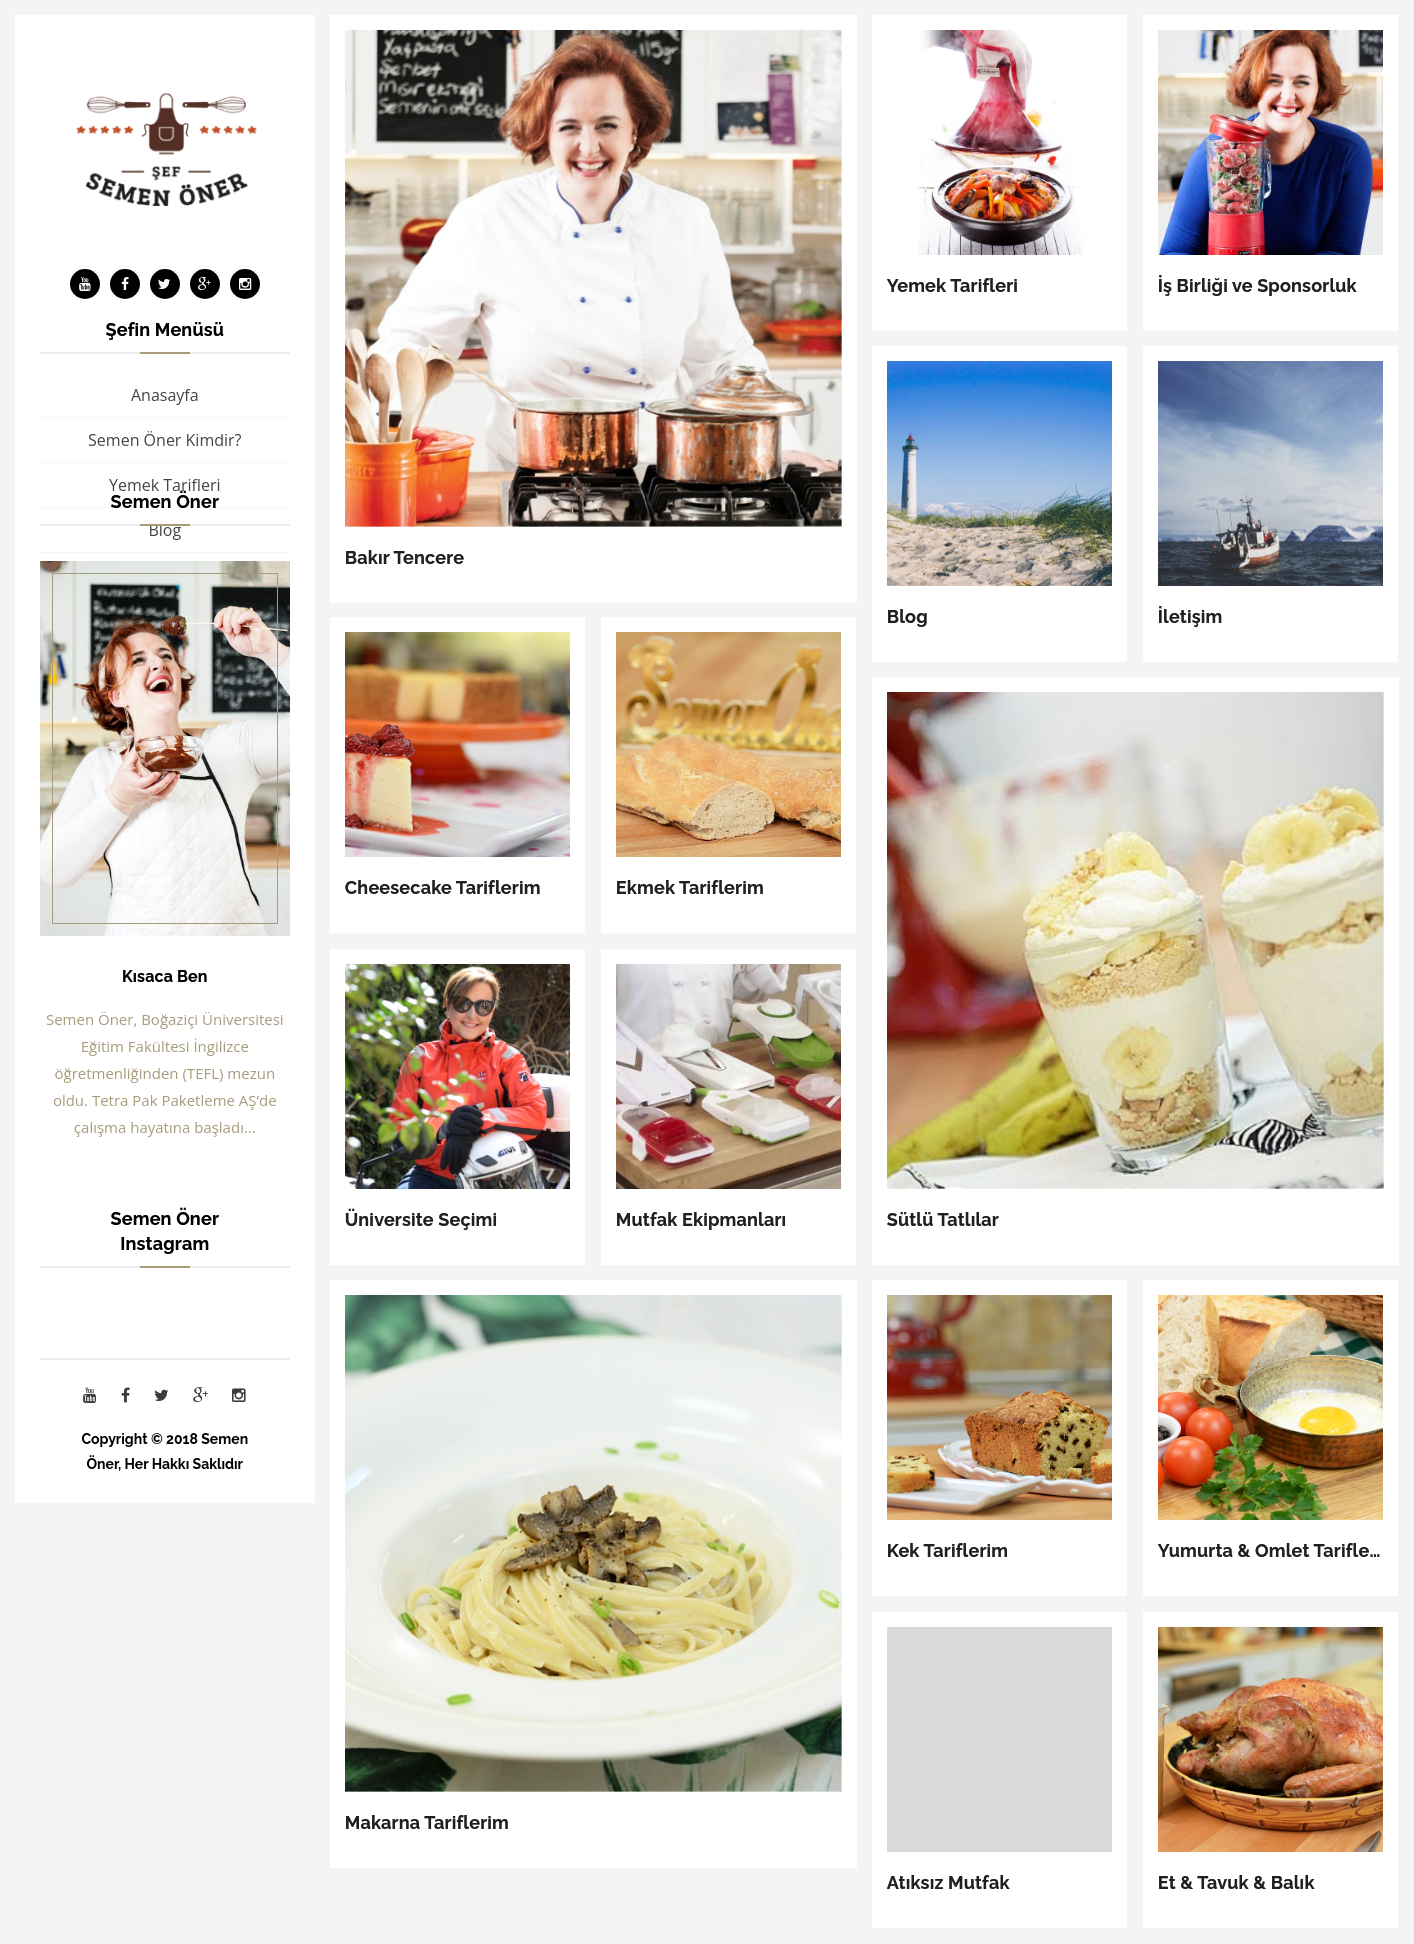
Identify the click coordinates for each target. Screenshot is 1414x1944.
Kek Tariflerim (948, 1550)
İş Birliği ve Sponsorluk (1257, 285)
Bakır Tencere (404, 557)
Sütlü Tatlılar (943, 1219)
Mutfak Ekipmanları (701, 1219)
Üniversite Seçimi (421, 1219)
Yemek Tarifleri (952, 285)
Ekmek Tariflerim (690, 887)
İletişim (1190, 616)
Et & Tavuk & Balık (1236, 1882)
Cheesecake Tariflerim (443, 887)
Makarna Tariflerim (427, 1822)
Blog (907, 616)
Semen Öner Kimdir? (164, 440)
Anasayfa (165, 395)
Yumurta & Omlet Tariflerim (1270, 1550)
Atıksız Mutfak (948, 1882)
